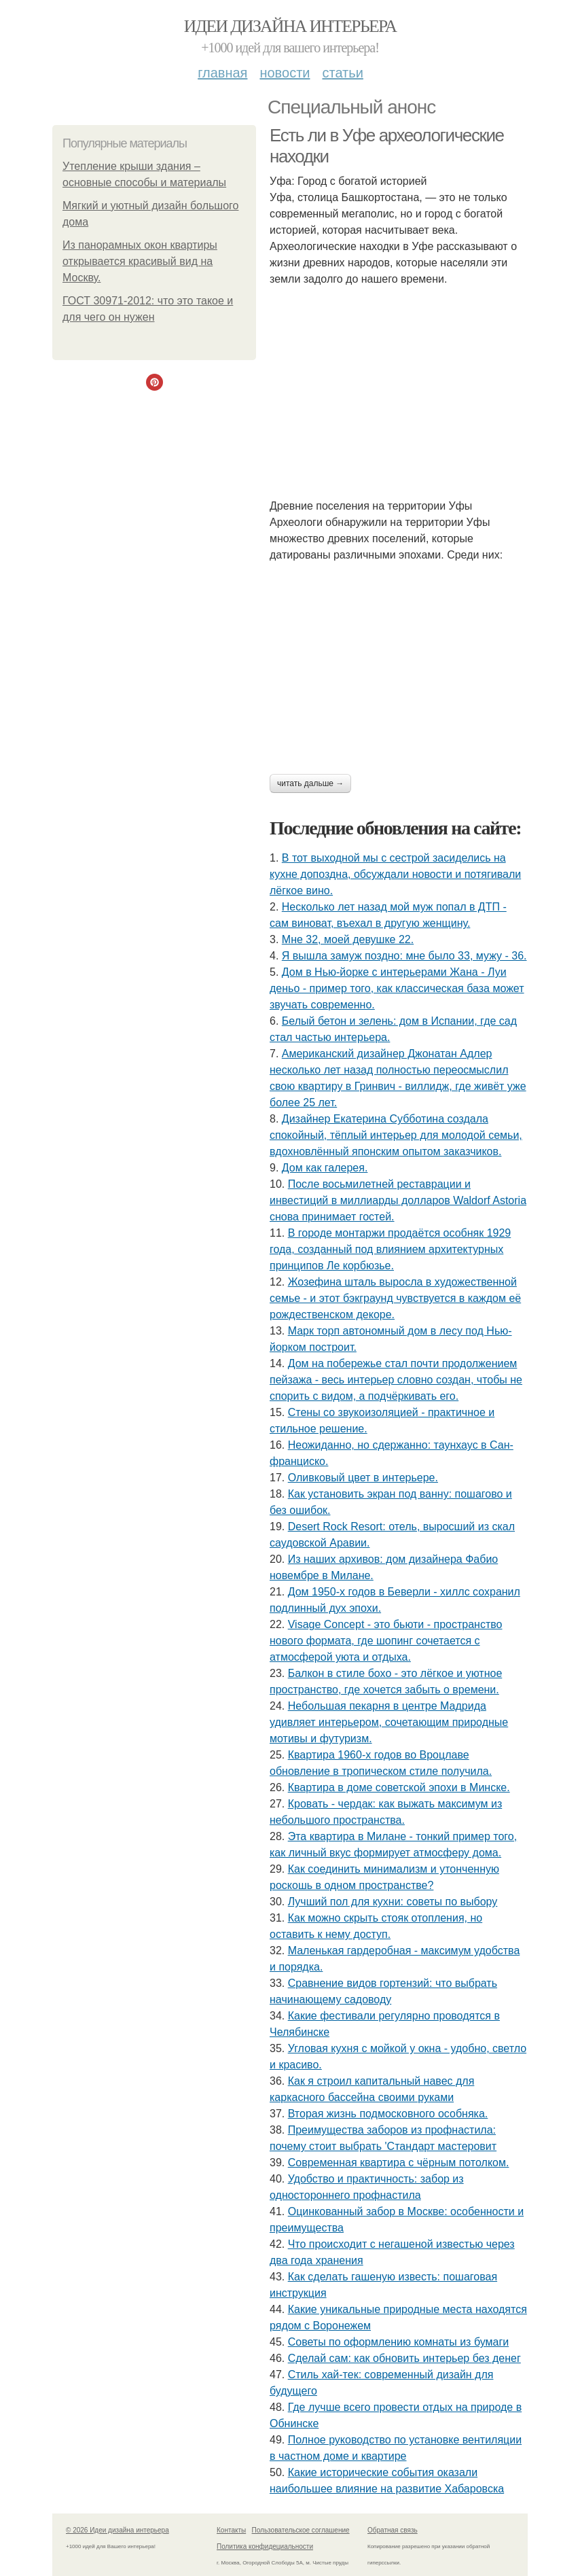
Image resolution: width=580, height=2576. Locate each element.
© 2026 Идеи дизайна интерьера (117, 2530)
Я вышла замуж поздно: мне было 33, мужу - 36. (404, 955)
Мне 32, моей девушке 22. (348, 939)
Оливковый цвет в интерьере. (363, 1477)
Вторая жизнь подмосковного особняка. (388, 2113)
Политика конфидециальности (265, 2546)
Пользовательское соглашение (301, 2530)
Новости (284, 72)
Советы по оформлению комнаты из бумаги (398, 2342)
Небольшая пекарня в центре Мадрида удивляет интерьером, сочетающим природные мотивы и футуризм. (389, 1722)
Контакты (231, 2530)
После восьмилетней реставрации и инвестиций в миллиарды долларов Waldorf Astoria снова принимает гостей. (398, 1200)
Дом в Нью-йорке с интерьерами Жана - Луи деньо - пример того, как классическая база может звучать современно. (397, 988)
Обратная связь (392, 2530)
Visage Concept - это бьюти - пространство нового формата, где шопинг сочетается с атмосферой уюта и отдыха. (386, 1641)
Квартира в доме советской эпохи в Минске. (399, 1787)
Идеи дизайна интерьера (290, 26)
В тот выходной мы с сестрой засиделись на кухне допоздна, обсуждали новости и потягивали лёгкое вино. (395, 874)
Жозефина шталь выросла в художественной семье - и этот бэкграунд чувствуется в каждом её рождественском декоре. (395, 1298)
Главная (222, 72)
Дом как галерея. (325, 1168)
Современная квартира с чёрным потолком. (398, 2162)
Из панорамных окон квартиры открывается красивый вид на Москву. (139, 261)
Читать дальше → (310, 783)
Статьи (342, 72)
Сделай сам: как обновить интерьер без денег (404, 2358)
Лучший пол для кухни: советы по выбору (393, 1901)
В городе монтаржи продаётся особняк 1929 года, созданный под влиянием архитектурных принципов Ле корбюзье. (390, 1249)
